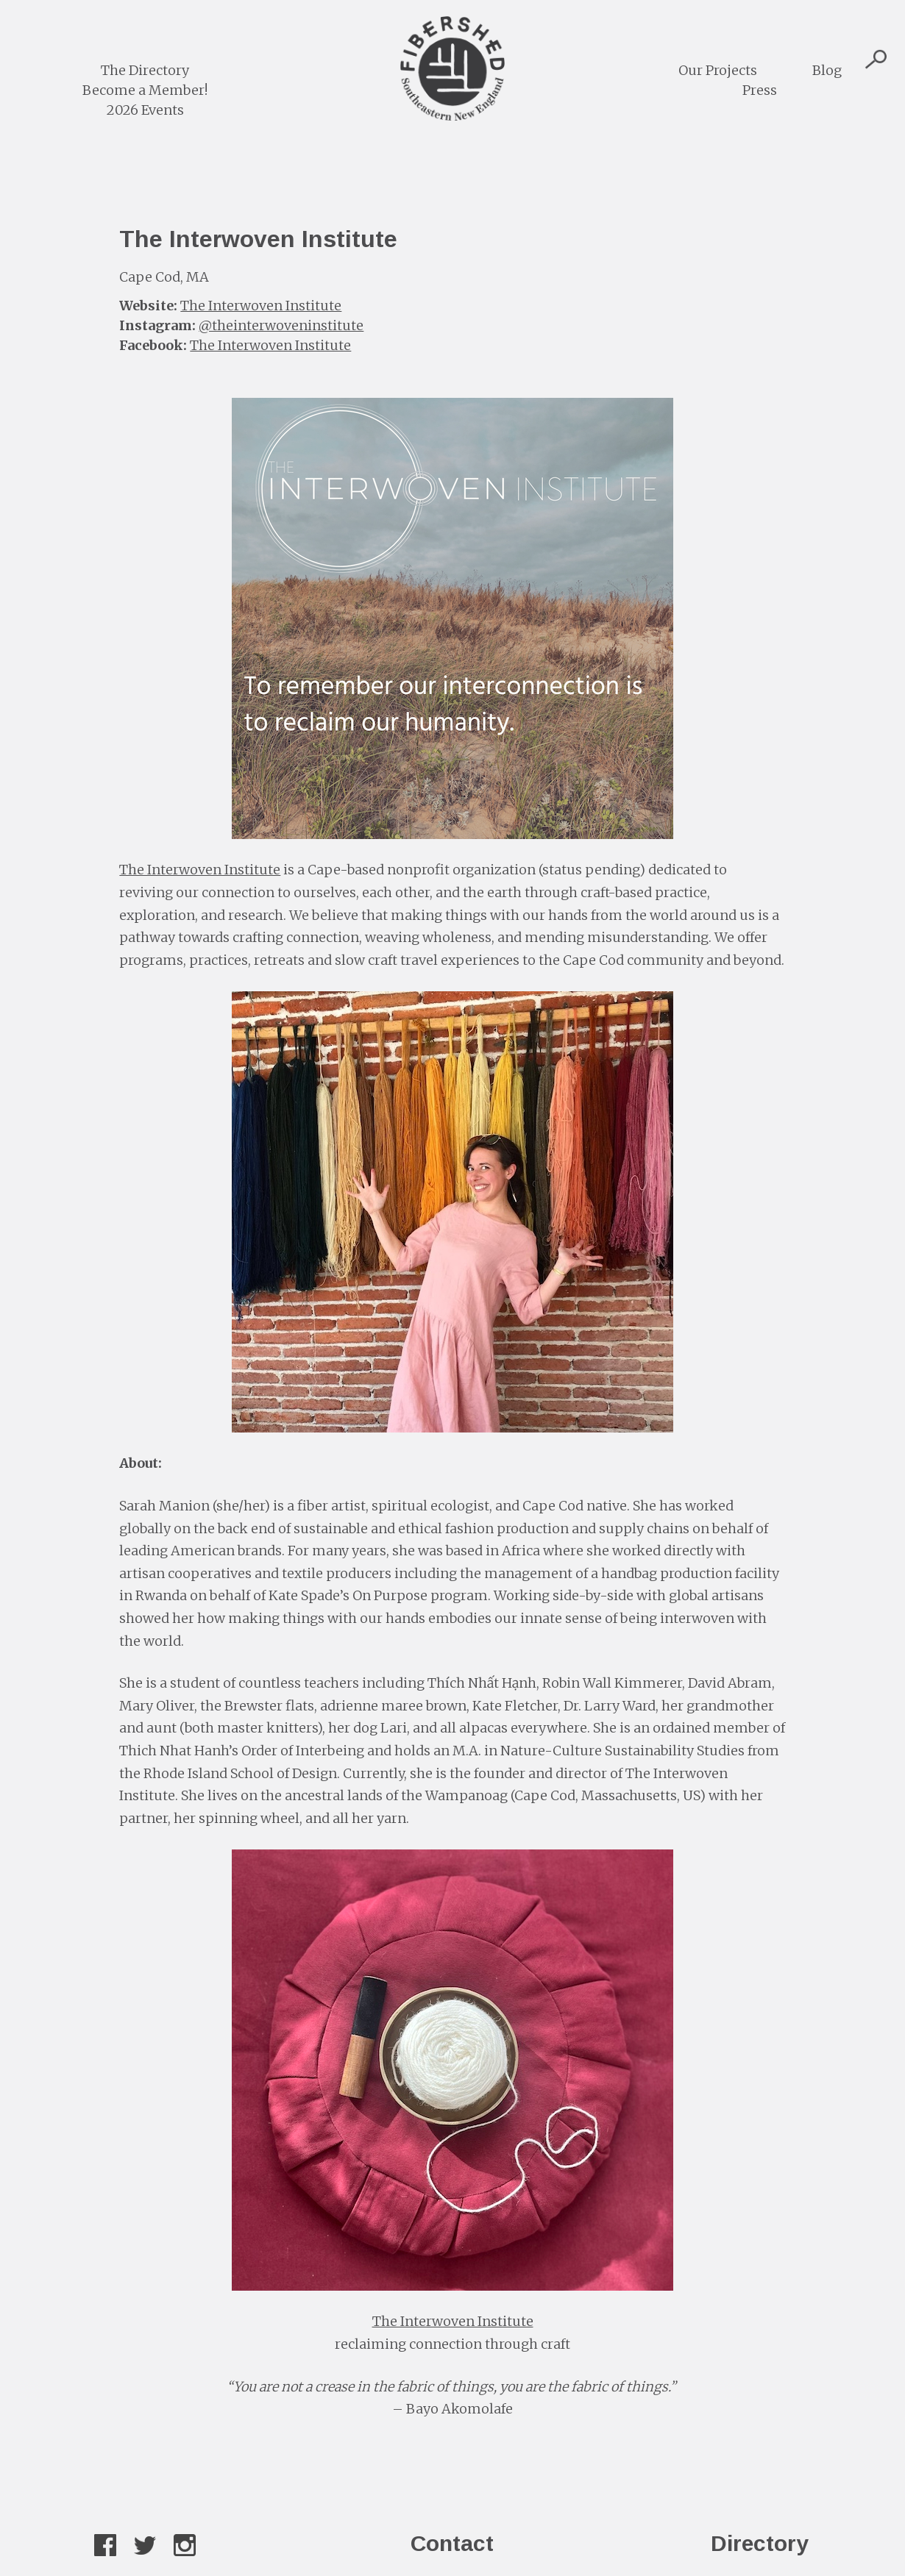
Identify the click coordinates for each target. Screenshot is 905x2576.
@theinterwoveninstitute (281, 325)
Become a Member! (144, 90)
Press (759, 90)
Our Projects (717, 70)
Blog (827, 70)
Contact (452, 2543)
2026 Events (145, 109)
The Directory (145, 70)
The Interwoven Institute (260, 305)
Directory (760, 2543)
